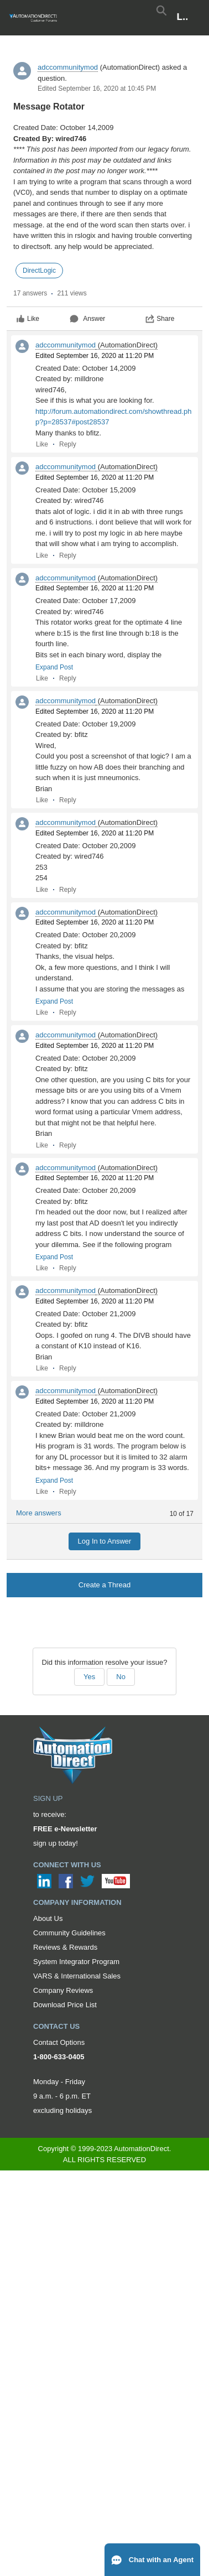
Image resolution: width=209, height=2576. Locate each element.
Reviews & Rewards (65, 1947)
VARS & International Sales (77, 1976)
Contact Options (59, 2042)
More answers (38, 1513)
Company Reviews (63, 1990)
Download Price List (65, 2005)
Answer (87, 318)
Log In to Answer (105, 1541)
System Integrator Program (76, 1961)
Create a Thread (104, 1585)
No (121, 1677)
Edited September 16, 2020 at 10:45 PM (97, 88)
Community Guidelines (69, 1933)
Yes (89, 1677)
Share (159, 318)
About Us (47, 1918)
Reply (67, 444)
